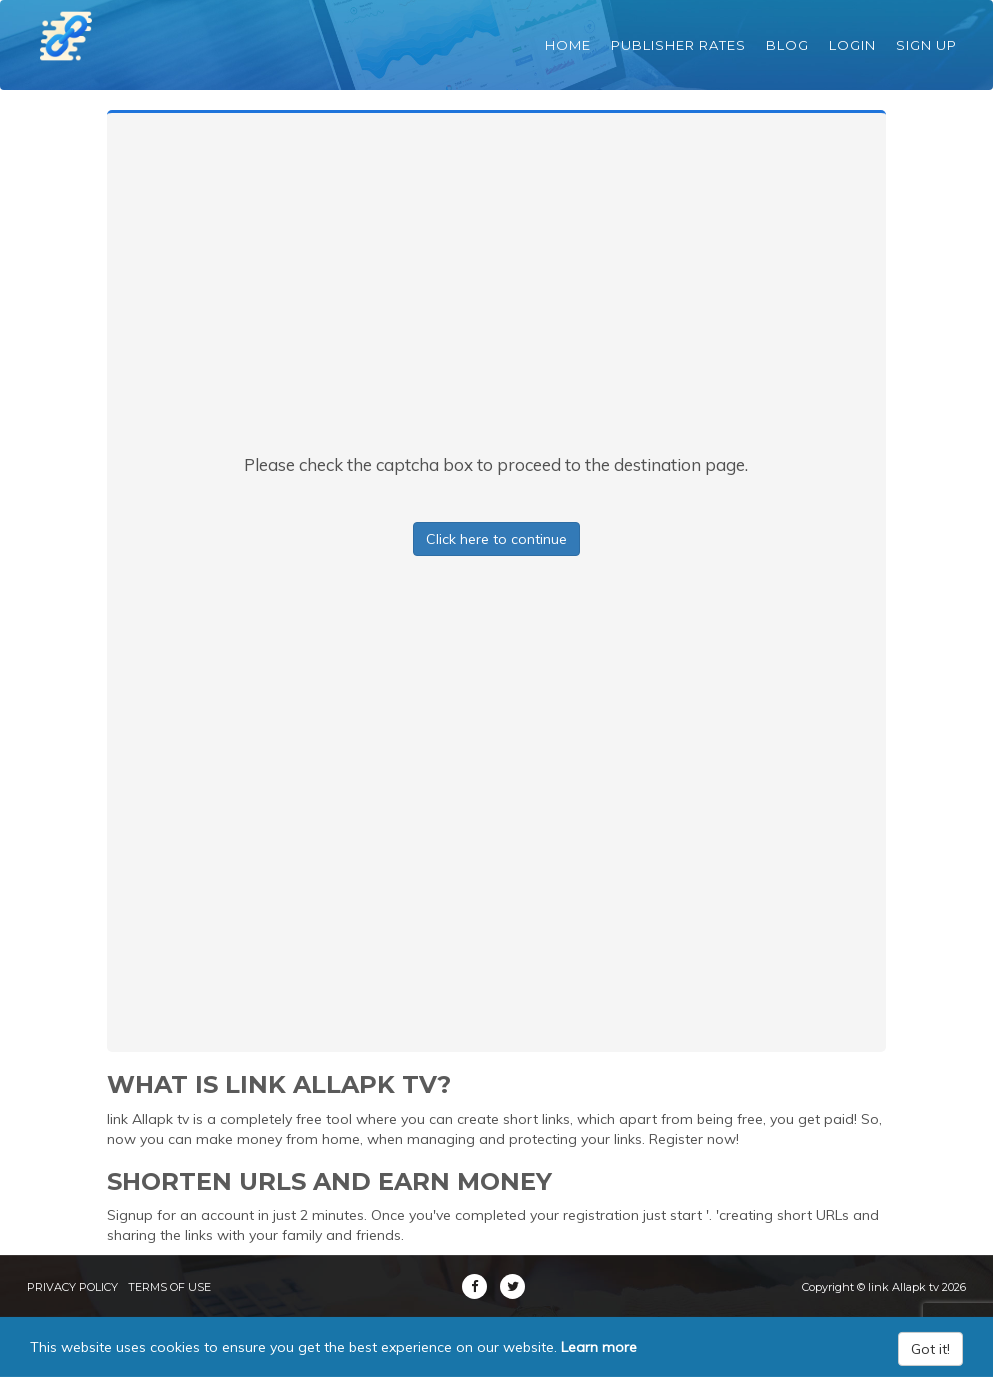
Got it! (930, 1349)
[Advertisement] (496, 303)
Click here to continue (496, 539)
